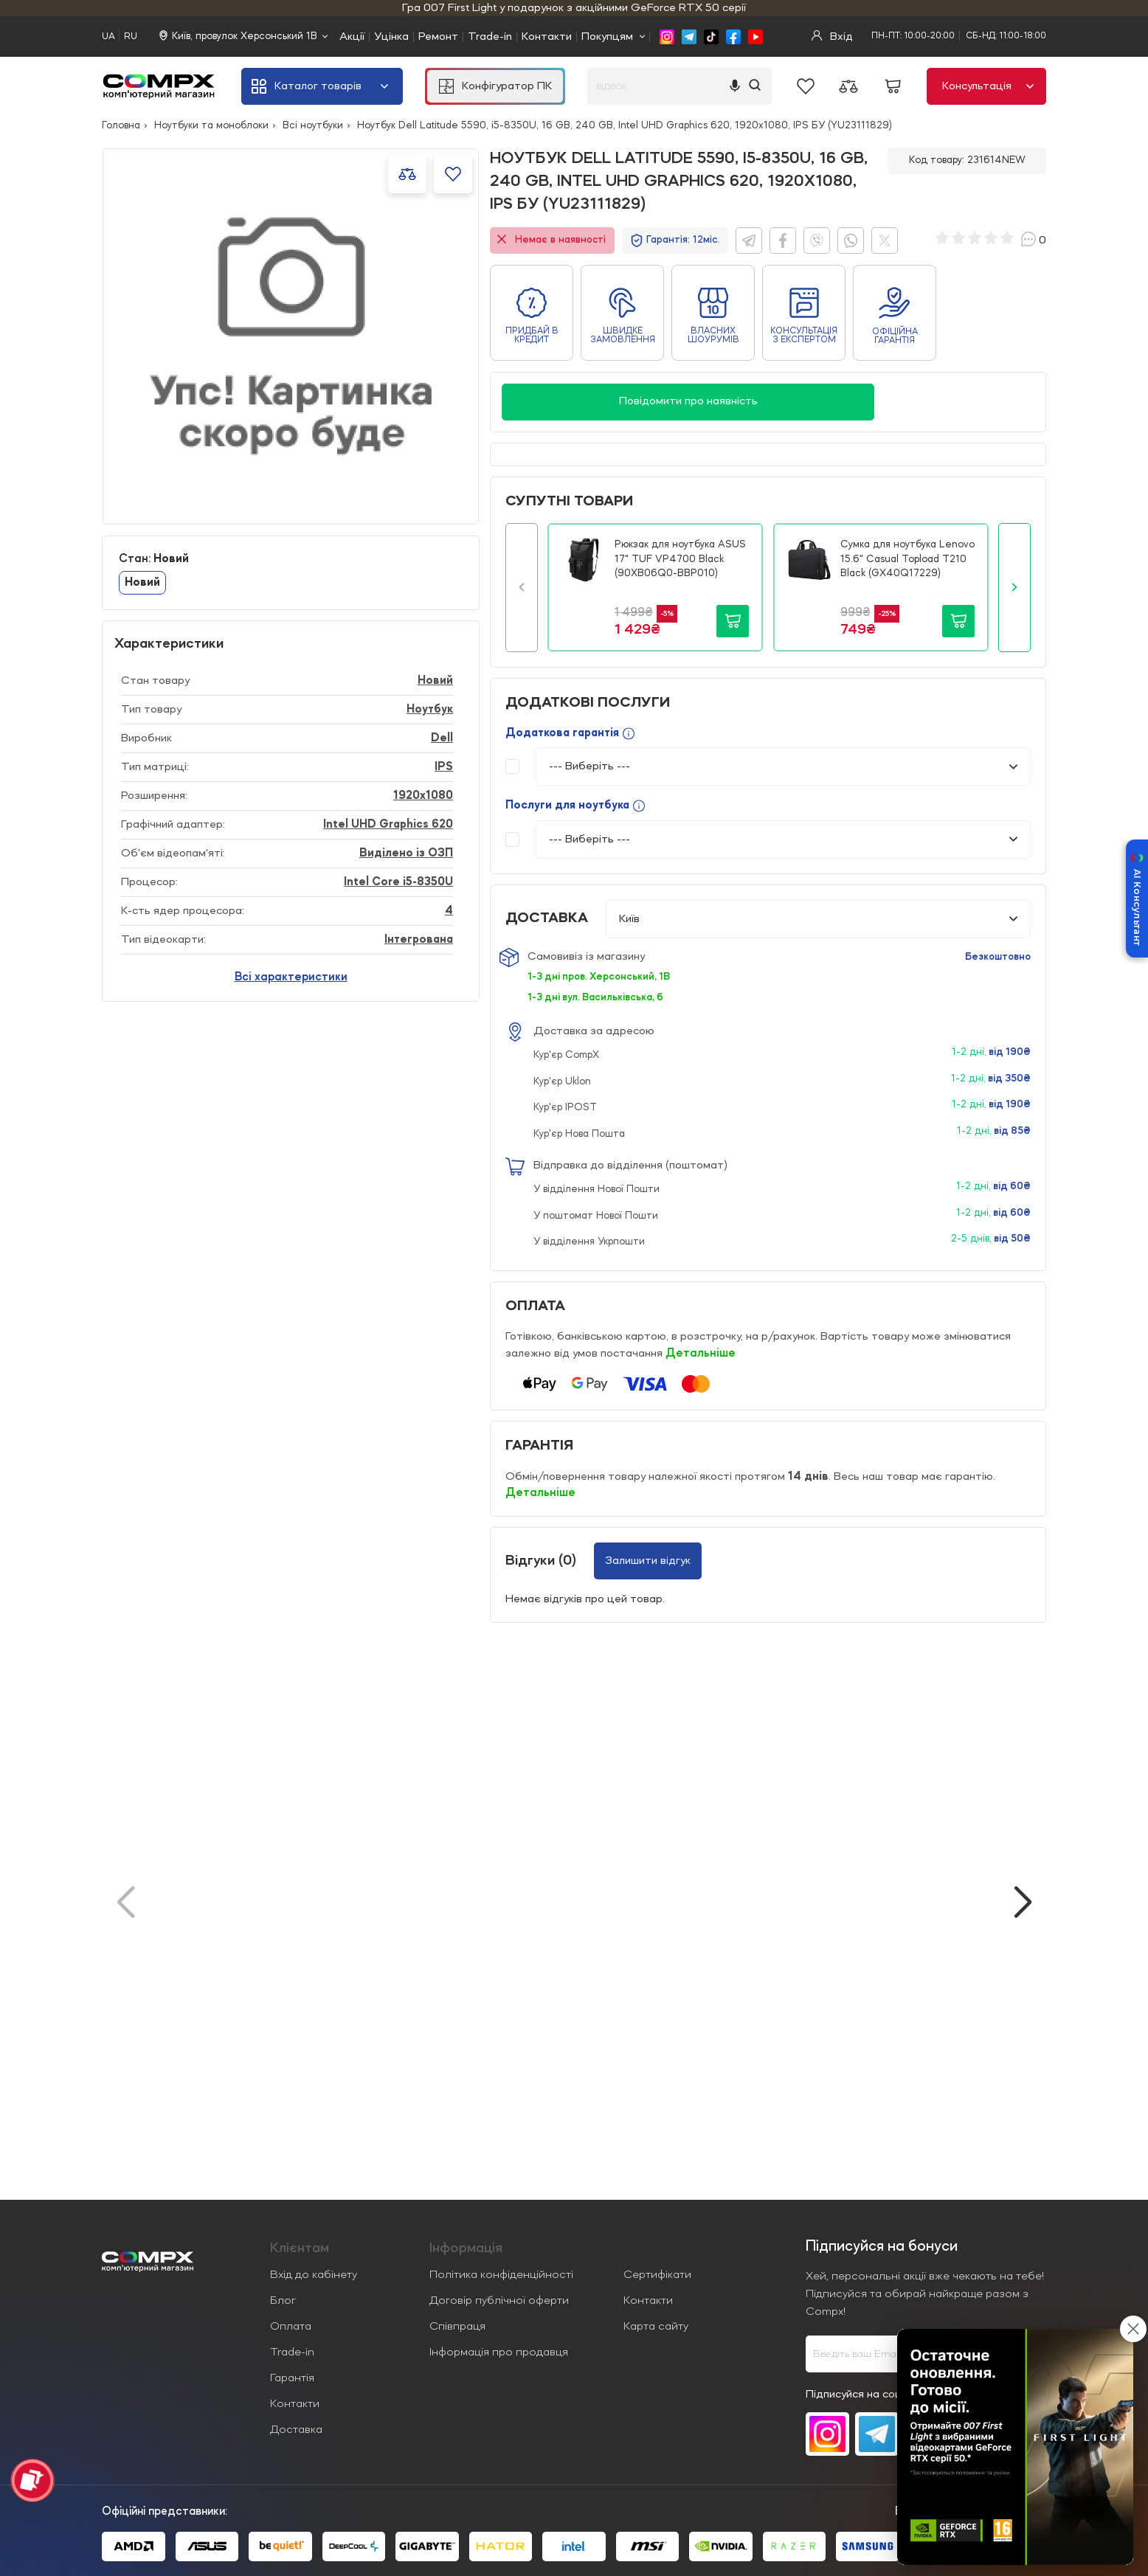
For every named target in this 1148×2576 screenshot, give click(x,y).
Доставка (296, 2430)
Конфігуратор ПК (495, 86)
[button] (521, 587)
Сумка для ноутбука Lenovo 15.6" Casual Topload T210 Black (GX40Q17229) (907, 558)
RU (130, 36)
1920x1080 (423, 796)
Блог (283, 2301)
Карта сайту (655, 2327)
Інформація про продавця (498, 2352)
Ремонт (438, 37)
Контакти (547, 37)
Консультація (988, 86)
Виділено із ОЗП (406, 853)
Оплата (290, 2327)
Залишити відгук (648, 1561)
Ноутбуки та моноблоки (211, 125)
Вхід (832, 36)
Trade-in (490, 37)
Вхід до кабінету (313, 2275)
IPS (444, 767)
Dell (442, 738)
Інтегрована (418, 940)
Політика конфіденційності (501, 2275)
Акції (351, 37)
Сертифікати (657, 2275)
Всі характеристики (291, 977)
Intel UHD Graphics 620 (388, 825)
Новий (142, 583)
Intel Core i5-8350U (398, 882)
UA (108, 36)
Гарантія (292, 2378)
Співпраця (457, 2327)
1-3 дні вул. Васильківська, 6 (595, 997)
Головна (121, 125)
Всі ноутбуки (313, 125)
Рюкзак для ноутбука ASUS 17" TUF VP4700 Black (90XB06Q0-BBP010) (680, 558)
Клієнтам (299, 2248)
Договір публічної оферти (499, 2301)
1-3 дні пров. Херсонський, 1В (599, 977)
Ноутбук (430, 710)
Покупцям (607, 37)
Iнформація (465, 2248)
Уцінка (391, 37)
